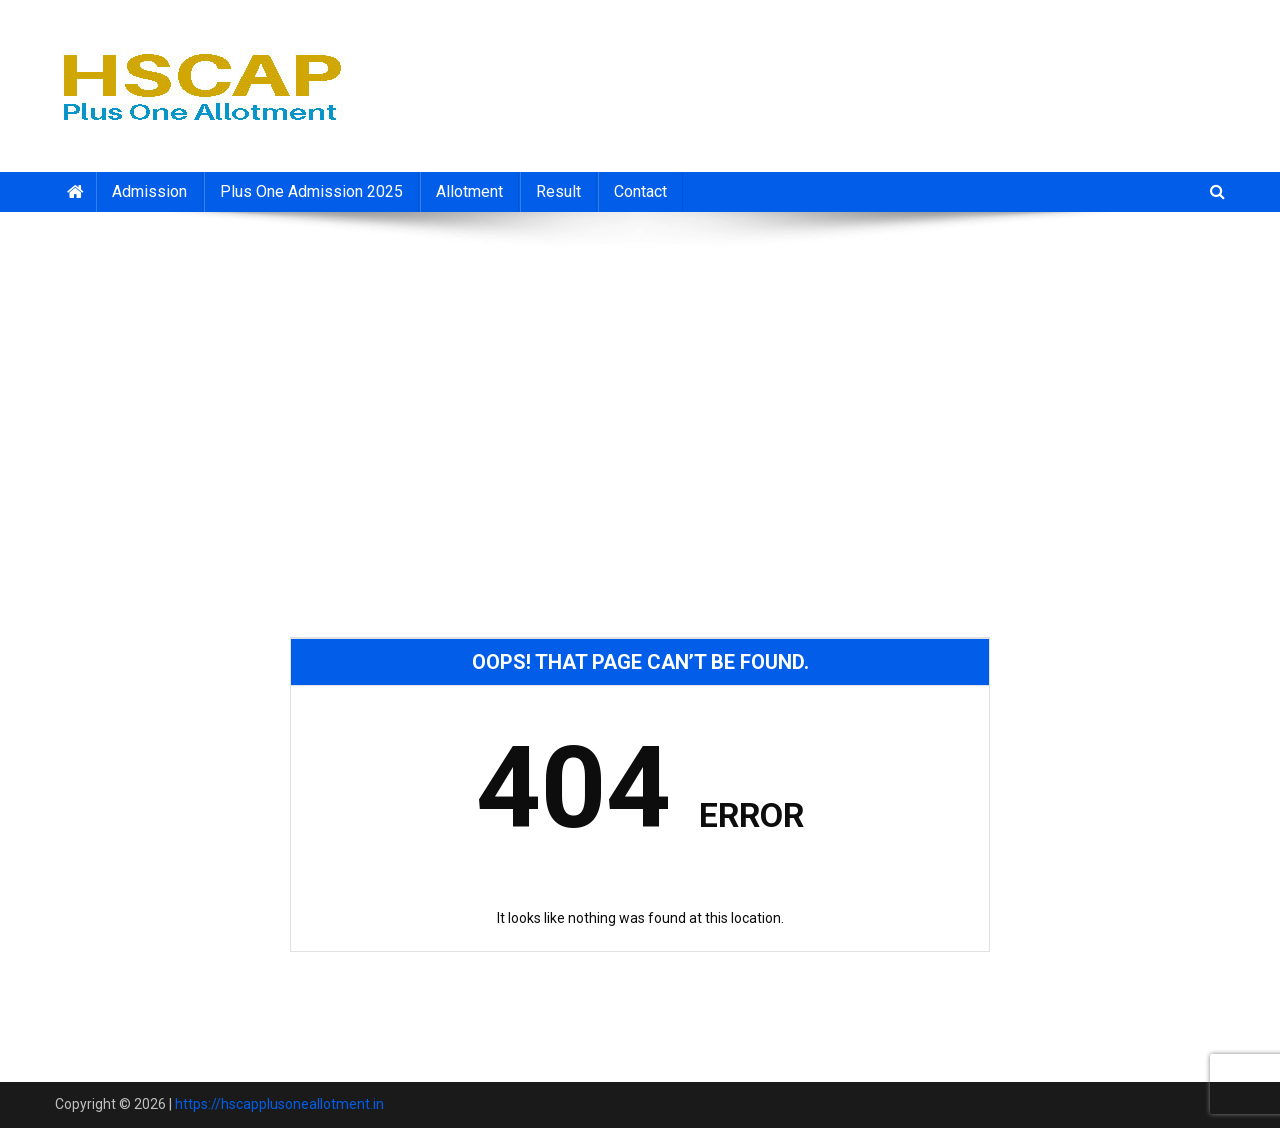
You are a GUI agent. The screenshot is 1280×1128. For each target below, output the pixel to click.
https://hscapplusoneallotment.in (279, 1104)
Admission (149, 191)
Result (558, 191)
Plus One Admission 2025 (311, 191)
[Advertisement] (640, 372)
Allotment (469, 191)
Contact (640, 191)
